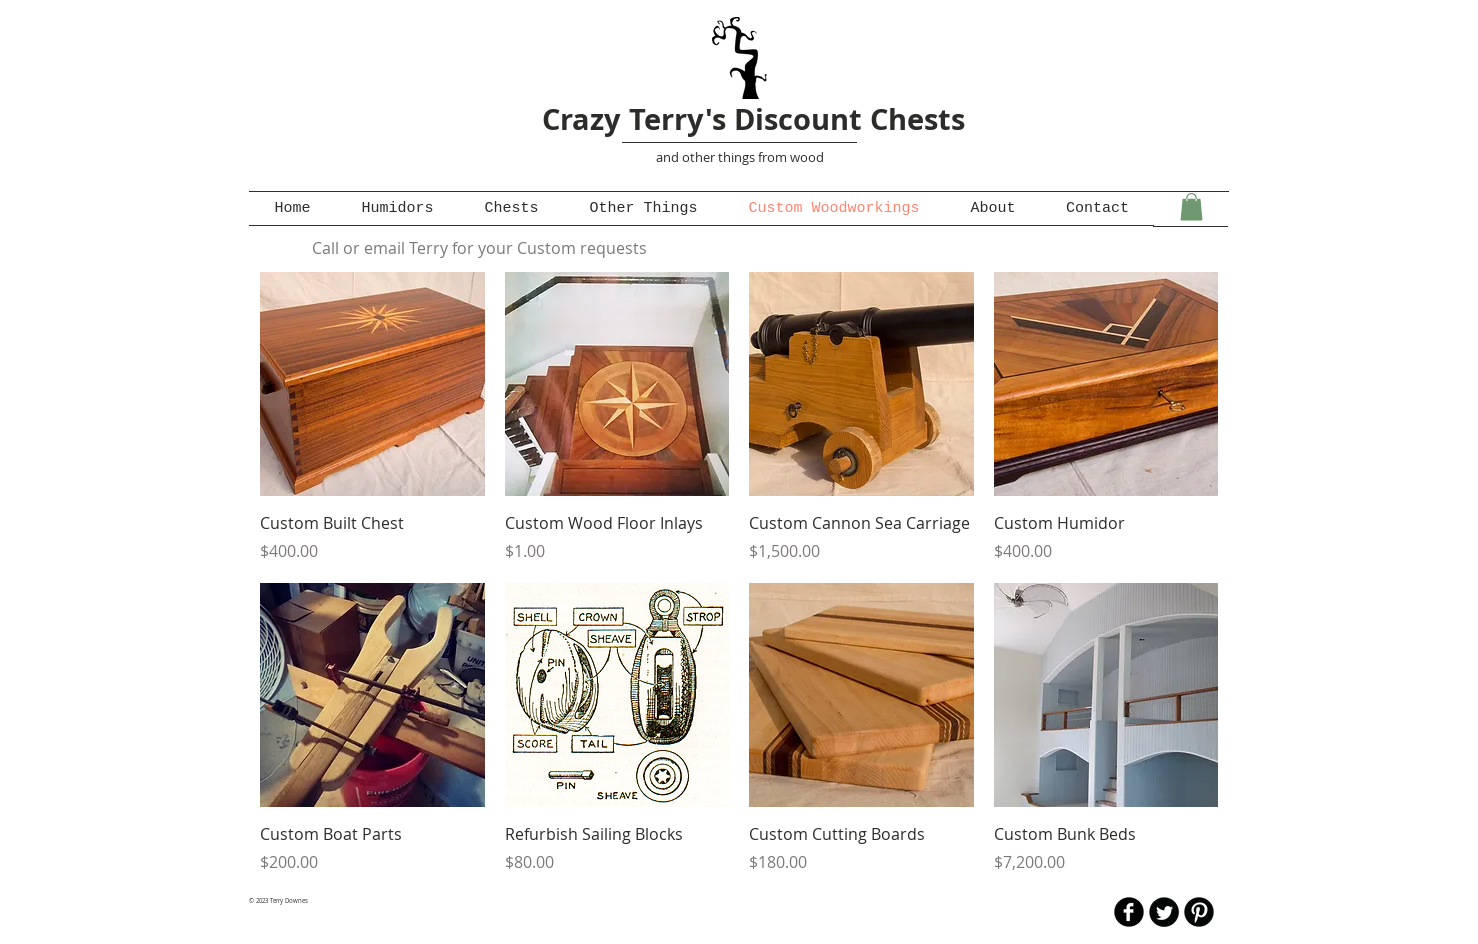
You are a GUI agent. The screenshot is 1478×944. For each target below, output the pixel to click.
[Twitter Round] (1164, 912)
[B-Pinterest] (1199, 912)
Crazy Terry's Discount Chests (753, 119)
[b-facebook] (1129, 912)
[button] (1191, 206)
